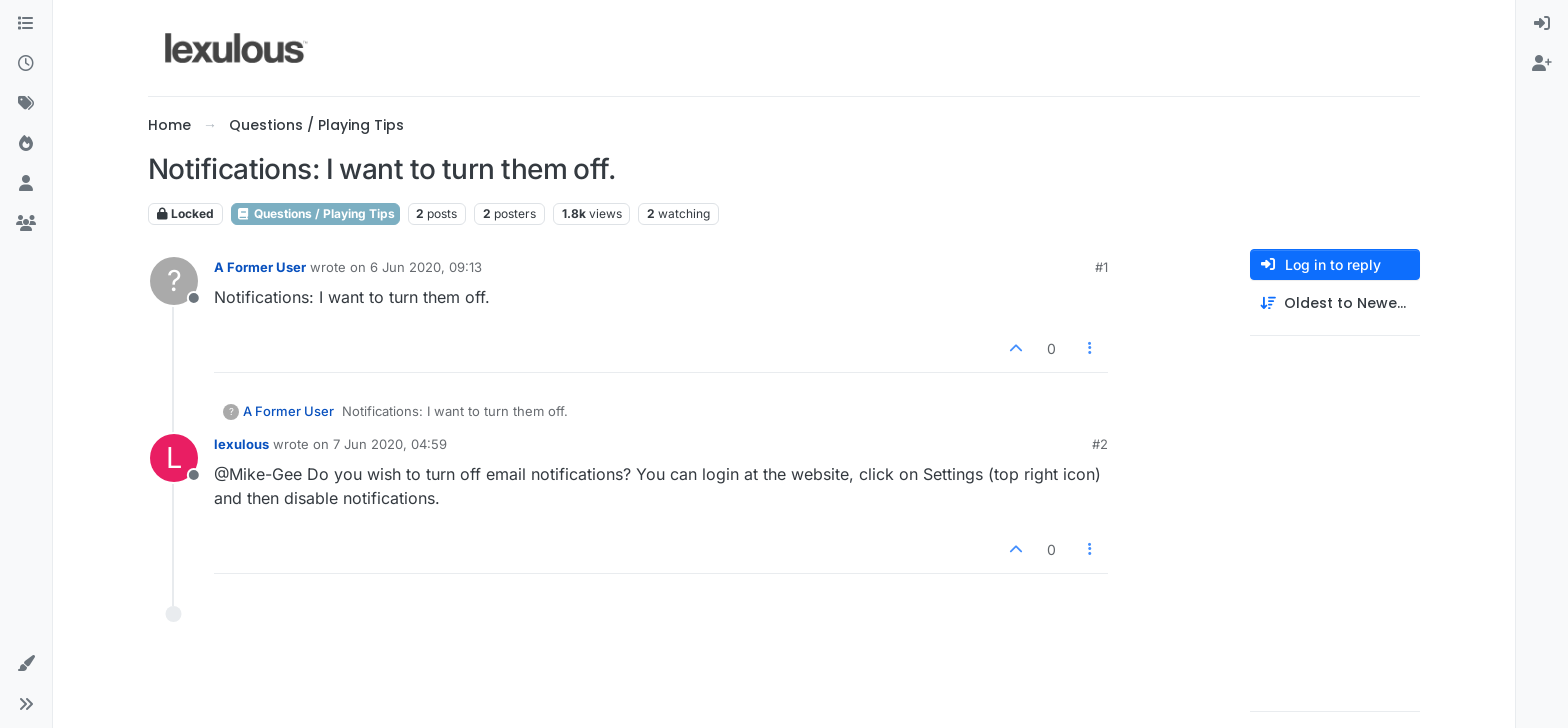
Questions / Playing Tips (315, 213)
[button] (26, 664)
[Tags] (26, 104)
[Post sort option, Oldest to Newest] (1335, 303)
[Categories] (26, 24)
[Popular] (26, 144)
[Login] (1542, 24)
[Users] (26, 184)
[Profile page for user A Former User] (174, 281)
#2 (1100, 444)
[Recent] (26, 64)
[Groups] (26, 224)
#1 (1101, 267)
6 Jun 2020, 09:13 (426, 267)
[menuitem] (1542, 24)
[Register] (1542, 64)
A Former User (260, 267)
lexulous (241, 444)
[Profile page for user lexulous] (174, 458)
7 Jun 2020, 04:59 (390, 444)
